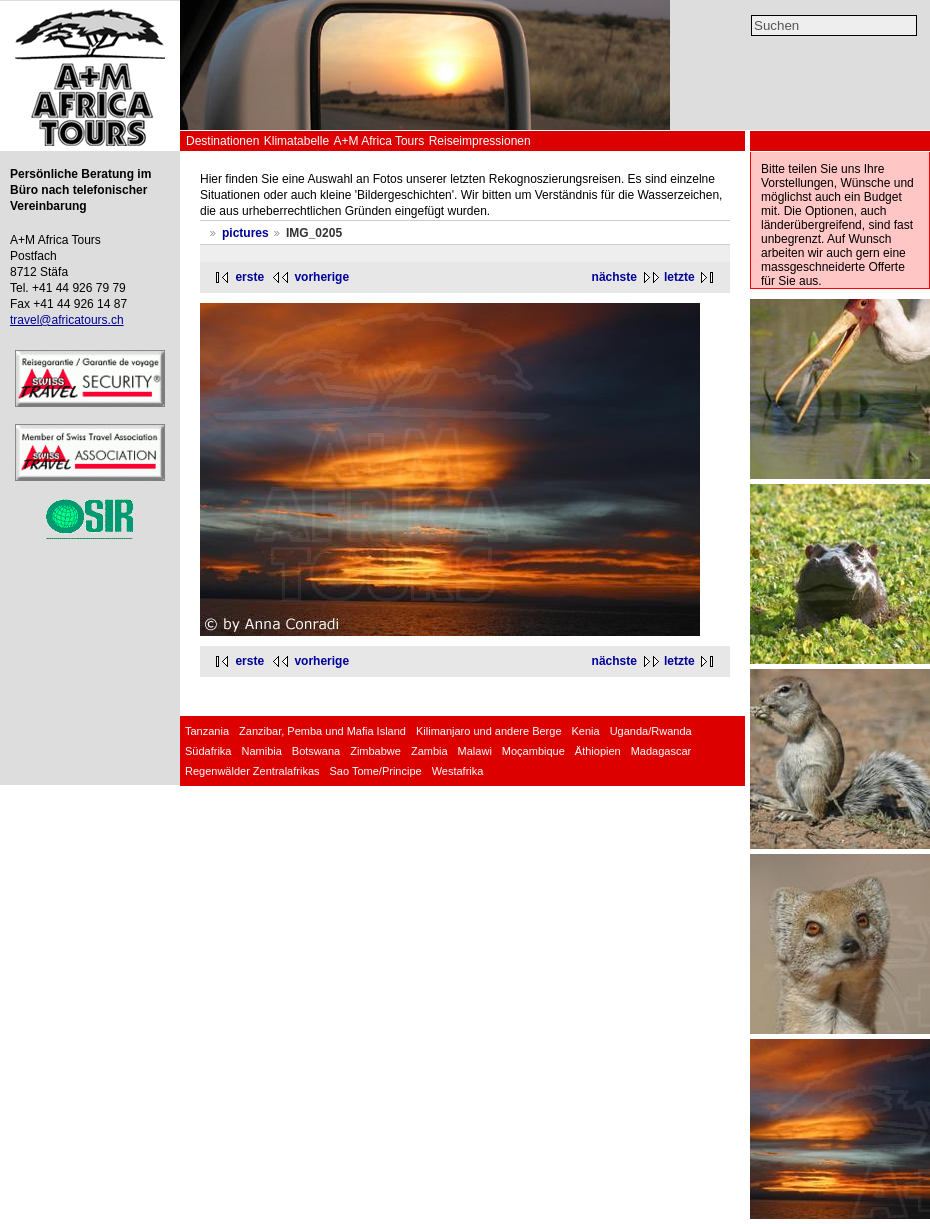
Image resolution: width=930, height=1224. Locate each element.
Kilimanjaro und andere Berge (489, 731)
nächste (614, 277)
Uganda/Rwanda (651, 731)
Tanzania (207, 731)
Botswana (316, 751)
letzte (679, 277)
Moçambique (533, 751)
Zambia (429, 751)
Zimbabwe (375, 751)
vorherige (321, 277)
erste (249, 277)
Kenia (586, 731)
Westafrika (458, 771)
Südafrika (208, 751)
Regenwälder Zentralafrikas (252, 771)
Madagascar (661, 751)
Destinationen (222, 141)
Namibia (261, 751)
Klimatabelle (296, 141)
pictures (245, 233)
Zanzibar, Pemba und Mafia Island (322, 731)
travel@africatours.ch (67, 320)
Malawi (475, 751)
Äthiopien (598, 751)
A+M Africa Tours (378, 141)
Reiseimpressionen (480, 141)
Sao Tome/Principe (376, 771)
